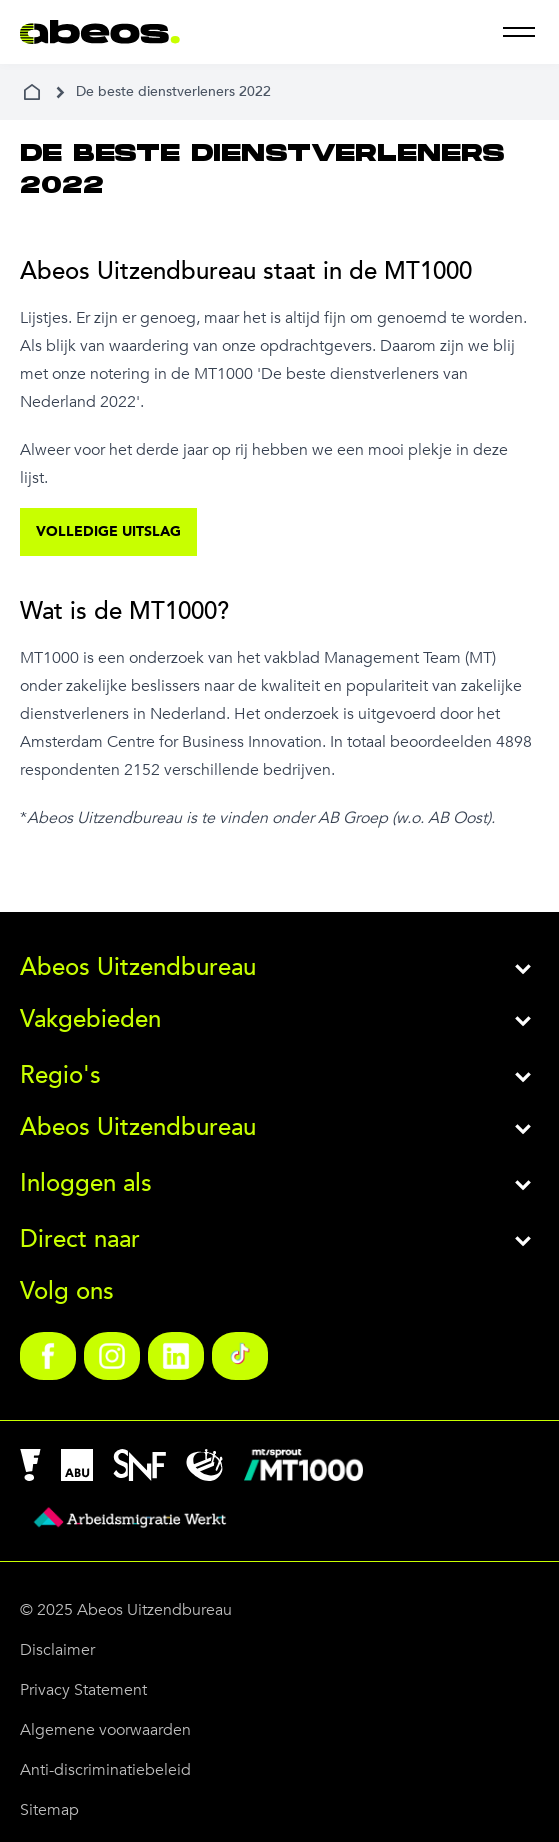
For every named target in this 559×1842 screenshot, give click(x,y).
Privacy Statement (83, 1690)
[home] (32, 92)
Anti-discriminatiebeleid (105, 1770)
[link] (48, 1356)
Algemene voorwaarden (105, 1730)
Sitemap (49, 1810)
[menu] (519, 32)
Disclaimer (57, 1650)
